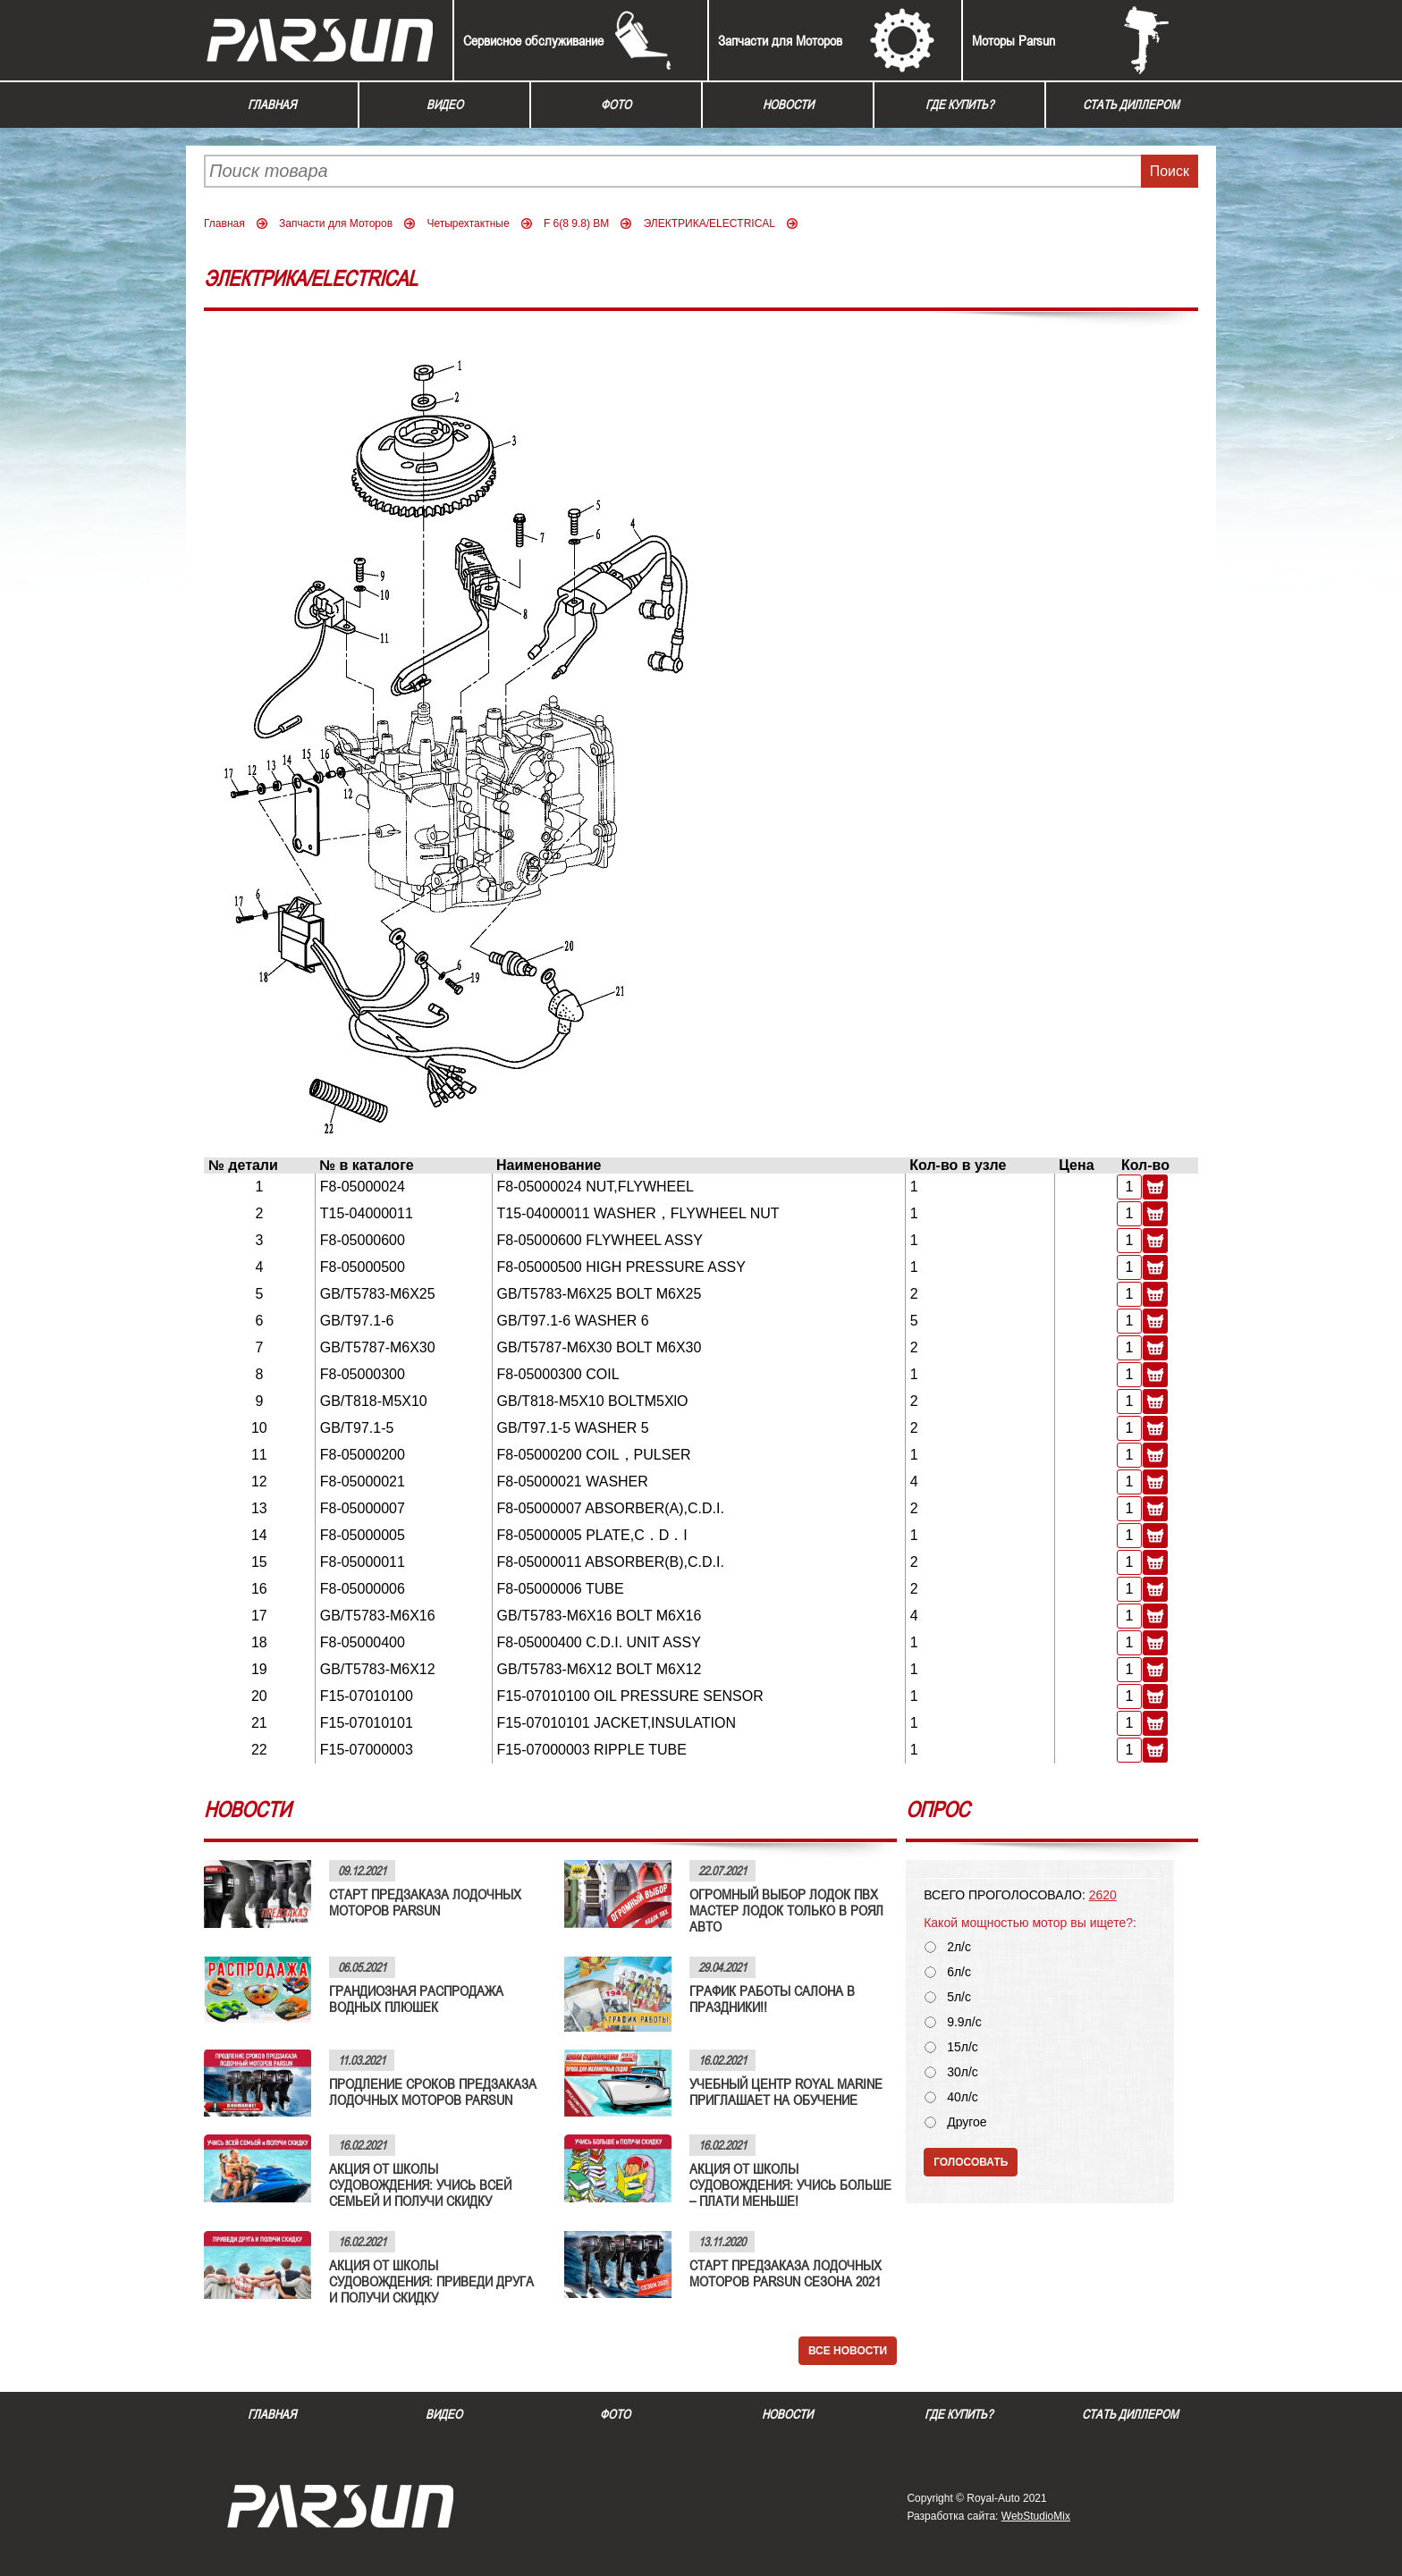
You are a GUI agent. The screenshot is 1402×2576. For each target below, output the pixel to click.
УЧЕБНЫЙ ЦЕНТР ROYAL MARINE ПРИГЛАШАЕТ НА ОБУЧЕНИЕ (786, 2091)
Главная (272, 104)
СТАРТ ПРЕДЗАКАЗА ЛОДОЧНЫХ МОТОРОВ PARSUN (425, 1902)
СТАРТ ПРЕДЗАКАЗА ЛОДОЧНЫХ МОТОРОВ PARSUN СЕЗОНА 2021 (785, 2273)
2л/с (959, 1947)
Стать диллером (1131, 104)
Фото (616, 104)
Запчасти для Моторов (780, 40)
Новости (788, 104)
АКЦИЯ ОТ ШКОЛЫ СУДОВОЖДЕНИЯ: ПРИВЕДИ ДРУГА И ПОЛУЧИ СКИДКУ (431, 2281)
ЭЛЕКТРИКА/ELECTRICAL (709, 223)
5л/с (959, 1997)
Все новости (847, 2350)
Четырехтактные (468, 223)
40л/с (962, 2097)
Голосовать (970, 2162)
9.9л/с (964, 2022)
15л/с (962, 2047)
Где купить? (959, 104)
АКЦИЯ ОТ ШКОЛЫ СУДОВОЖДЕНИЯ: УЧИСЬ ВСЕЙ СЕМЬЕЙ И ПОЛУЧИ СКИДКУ (420, 2184)
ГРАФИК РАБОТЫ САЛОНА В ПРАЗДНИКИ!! (772, 1999)
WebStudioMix (1035, 2516)
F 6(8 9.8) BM (576, 223)
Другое (966, 2122)
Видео (445, 104)
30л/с (962, 2072)
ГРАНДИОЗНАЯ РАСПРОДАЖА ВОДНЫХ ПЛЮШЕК (416, 1999)
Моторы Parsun (1013, 40)
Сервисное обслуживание (533, 40)
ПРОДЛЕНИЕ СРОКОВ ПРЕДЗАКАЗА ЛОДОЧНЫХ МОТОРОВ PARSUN (432, 2091)
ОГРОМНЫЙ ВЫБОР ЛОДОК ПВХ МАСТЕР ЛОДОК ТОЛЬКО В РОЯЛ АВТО (786, 1910)
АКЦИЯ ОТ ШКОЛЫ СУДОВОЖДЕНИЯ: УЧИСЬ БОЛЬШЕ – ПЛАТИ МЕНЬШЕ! (790, 2184)
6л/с (959, 1972)
